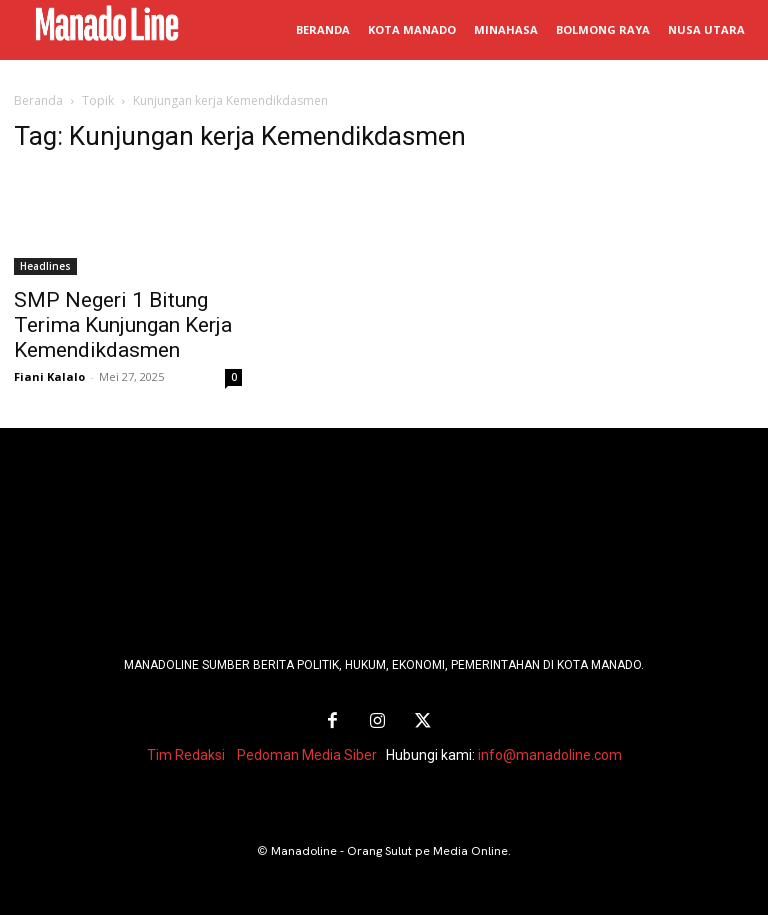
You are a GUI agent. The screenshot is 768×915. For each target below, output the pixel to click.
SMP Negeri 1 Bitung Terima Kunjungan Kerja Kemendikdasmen (123, 325)
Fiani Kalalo (49, 376)
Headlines (45, 266)
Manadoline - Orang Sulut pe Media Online (389, 848)
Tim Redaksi (186, 752)
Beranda (38, 100)
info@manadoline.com (550, 752)
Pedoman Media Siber (307, 752)
